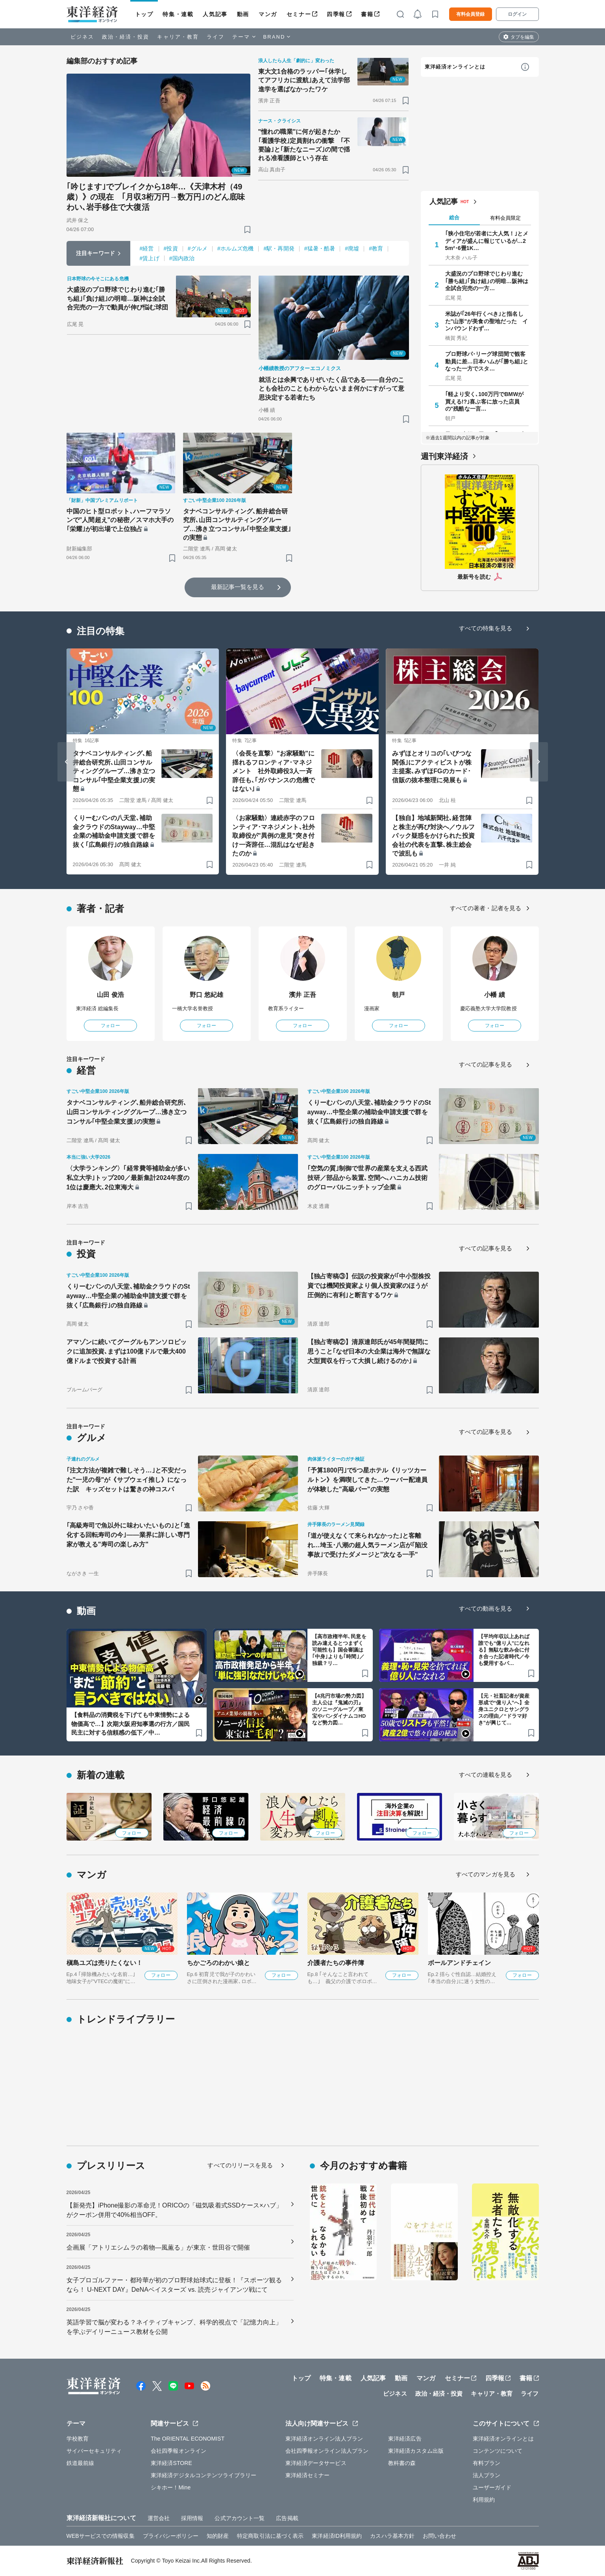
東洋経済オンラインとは (455, 67)
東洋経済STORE (171, 2463)
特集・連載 (178, 14)
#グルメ (197, 248)
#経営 (147, 248)
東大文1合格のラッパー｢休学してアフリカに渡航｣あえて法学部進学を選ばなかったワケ (304, 80)
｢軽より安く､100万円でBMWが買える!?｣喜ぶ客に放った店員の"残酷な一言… (484, 401)
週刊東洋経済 (444, 456)
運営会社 (159, 2518)
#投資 (171, 248)
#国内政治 (181, 258)
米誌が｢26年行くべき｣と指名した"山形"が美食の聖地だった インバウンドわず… (486, 321)
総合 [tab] (454, 217)
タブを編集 (522, 37)
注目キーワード (95, 253)
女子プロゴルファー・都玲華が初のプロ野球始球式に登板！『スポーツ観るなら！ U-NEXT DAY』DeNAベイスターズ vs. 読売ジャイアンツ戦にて (174, 2285)
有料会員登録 (470, 14)
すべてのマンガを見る (485, 1874)
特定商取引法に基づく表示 (270, 2536)
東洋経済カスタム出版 (416, 2451)
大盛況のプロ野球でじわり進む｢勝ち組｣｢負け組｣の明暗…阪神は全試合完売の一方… (487, 280)
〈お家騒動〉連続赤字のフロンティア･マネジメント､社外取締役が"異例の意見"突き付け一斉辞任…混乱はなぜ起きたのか (273, 836)
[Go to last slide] (66, 762)
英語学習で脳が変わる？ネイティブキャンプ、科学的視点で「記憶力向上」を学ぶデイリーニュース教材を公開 (174, 2327)
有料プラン (487, 2463)
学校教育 (78, 2438)
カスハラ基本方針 (392, 2536)
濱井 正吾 (302, 994)
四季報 (336, 14)
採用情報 (192, 2518)
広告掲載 (287, 2518)
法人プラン (487, 2475)
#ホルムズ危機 (235, 248)
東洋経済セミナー (307, 2475)
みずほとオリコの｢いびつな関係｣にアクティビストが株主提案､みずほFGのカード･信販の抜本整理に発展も (431, 766)
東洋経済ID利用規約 (337, 2536)
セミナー (299, 14)
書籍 (367, 14)
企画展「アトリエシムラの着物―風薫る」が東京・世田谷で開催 (158, 2247)
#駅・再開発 (278, 248)
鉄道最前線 (80, 2463)
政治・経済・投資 (126, 37)
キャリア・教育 (178, 37)
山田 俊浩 (110, 994)
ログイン (517, 14)
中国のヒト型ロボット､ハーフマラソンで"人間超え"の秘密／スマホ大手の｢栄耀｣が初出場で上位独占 (120, 520)
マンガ (268, 14)
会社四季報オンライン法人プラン (327, 2451)
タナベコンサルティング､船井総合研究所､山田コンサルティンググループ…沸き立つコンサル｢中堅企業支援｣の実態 (237, 524)
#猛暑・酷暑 (319, 248)
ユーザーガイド (492, 2487)
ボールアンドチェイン (459, 1962)
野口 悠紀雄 (206, 994)
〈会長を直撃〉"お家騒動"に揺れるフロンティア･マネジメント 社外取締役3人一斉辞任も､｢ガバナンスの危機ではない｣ (273, 771)
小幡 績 (494, 994)
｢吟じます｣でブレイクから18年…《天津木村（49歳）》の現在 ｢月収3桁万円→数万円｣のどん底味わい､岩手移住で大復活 (156, 196)
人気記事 (215, 14)
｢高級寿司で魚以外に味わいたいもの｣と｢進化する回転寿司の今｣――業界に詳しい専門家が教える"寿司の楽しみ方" (128, 1535)
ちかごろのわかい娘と (218, 1962)
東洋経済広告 (405, 2438)
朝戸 (398, 994)
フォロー (110, 1025)
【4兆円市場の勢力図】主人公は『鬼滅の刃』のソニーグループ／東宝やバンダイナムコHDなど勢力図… (339, 1709)
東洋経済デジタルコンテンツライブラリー (203, 2475)
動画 (243, 14)
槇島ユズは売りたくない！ (104, 1962)
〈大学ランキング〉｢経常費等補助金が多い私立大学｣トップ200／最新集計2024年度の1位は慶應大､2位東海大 (128, 1178)
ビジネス (82, 37)
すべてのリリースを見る (240, 2165)
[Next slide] (539, 762)
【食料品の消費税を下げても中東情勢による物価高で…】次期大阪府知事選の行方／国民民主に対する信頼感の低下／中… (130, 1723)
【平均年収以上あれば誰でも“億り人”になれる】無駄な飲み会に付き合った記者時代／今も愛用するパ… (504, 1649)
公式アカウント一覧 (240, 2518)
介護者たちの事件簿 (335, 1962)
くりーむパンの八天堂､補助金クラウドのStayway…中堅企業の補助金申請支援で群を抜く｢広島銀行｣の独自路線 (114, 831)
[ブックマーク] (247, 229)
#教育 (376, 248)
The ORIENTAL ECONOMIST (187, 2438)
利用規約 (484, 2499)
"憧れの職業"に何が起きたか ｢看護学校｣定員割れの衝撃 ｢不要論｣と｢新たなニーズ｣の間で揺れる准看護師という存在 (304, 144)
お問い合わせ (439, 2536)
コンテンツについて (498, 2451)
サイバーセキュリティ (94, 2451)
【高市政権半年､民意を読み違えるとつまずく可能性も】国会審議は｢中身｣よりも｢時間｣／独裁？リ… (339, 1649)
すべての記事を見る (485, 1064)
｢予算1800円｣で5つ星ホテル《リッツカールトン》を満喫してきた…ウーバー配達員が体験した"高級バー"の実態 (367, 1480)
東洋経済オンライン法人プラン (324, 2438)
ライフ (215, 37)
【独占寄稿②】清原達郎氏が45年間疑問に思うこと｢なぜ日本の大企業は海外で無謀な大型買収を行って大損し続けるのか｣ (369, 1351)
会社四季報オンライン (178, 2451)
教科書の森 (402, 2463)
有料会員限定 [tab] (505, 218)
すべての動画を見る (485, 1608)
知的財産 (218, 2536)
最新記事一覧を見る (238, 586)
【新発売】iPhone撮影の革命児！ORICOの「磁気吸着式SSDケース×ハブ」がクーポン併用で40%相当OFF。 (175, 2210)
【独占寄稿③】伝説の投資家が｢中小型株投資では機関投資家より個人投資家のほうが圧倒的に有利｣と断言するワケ (369, 1285)
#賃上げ (149, 258)
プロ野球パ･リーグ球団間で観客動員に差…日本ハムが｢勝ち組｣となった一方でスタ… (487, 361)
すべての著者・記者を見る (485, 908)
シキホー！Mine (171, 2487)
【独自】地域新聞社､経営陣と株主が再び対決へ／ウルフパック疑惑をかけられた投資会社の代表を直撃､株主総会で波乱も (433, 836)
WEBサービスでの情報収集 (101, 2536)
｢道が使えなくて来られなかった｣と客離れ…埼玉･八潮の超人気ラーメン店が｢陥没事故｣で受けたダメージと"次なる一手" (367, 1545)
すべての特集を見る (485, 628)
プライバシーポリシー (170, 2536)
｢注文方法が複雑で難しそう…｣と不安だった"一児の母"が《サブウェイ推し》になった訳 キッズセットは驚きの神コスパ (127, 1480)
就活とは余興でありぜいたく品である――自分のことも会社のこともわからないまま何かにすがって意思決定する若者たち (331, 388)
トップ (144, 14)
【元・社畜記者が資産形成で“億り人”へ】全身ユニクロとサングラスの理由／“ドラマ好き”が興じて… (504, 1709)
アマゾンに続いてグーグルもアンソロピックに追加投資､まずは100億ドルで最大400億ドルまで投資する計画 (127, 1351)
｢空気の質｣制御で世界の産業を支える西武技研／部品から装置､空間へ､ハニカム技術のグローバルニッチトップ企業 (367, 1178)
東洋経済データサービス (315, 2463)
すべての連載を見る (485, 1774)
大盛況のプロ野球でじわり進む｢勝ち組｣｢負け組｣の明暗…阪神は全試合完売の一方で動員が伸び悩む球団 (117, 298)
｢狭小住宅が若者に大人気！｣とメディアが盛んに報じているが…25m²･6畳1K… (487, 240)
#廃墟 (352, 248)
